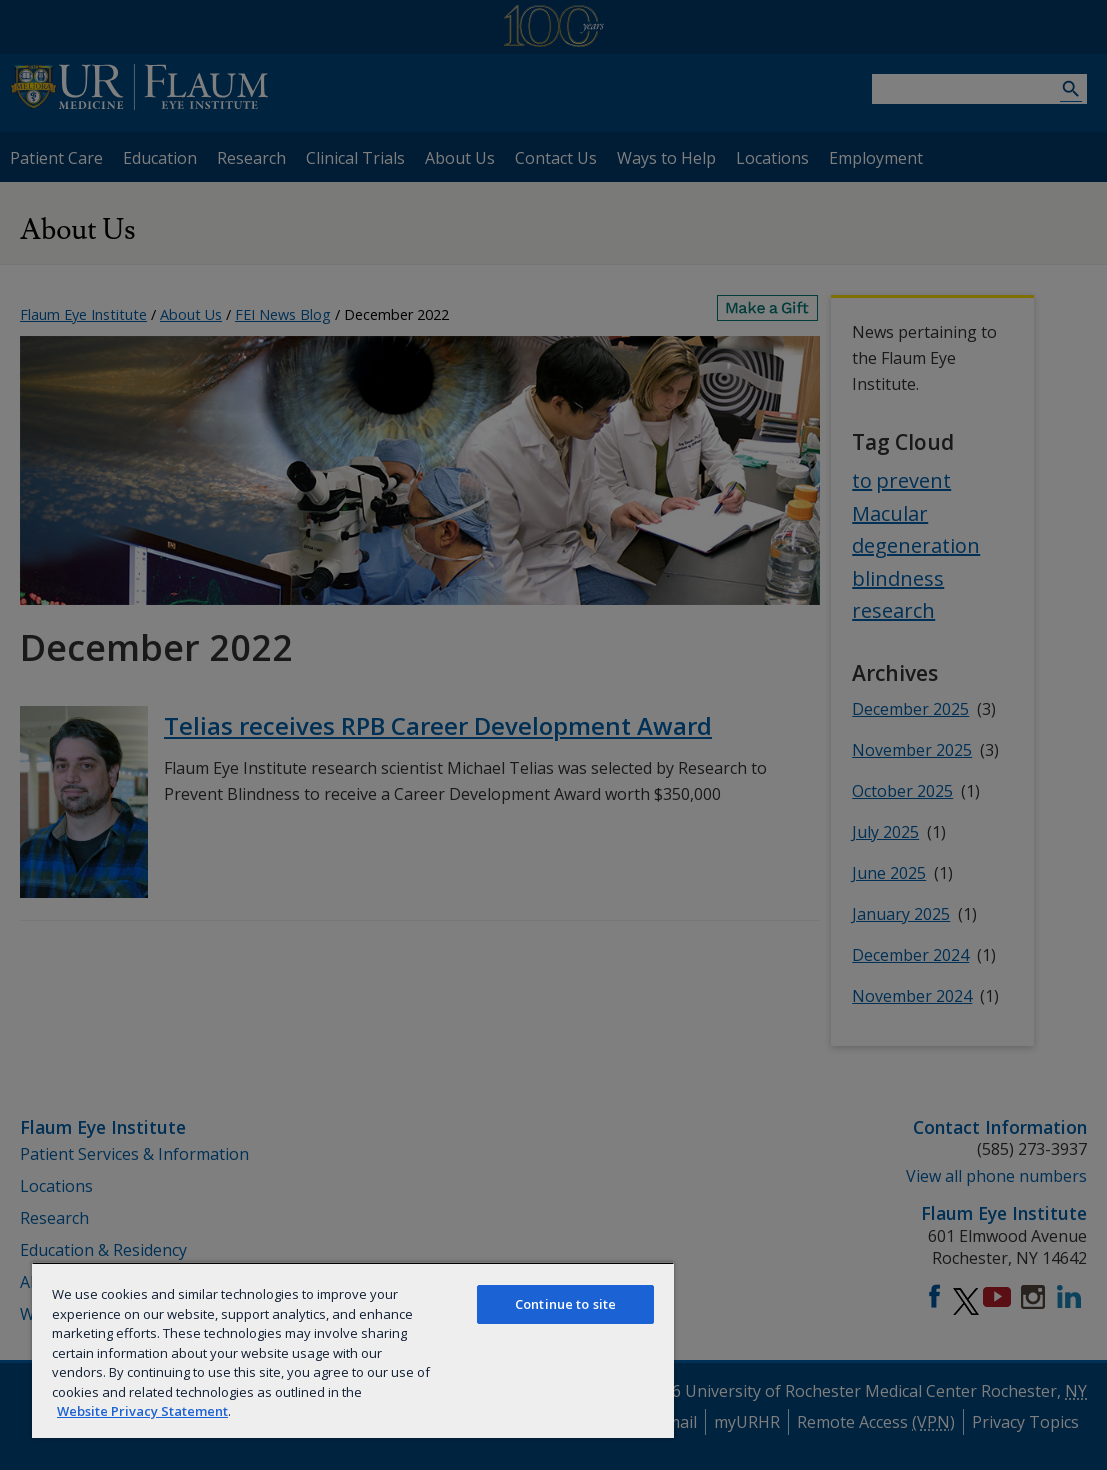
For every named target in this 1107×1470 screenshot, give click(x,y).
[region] (353, 1350)
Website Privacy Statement (142, 1411)
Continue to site (565, 1304)
